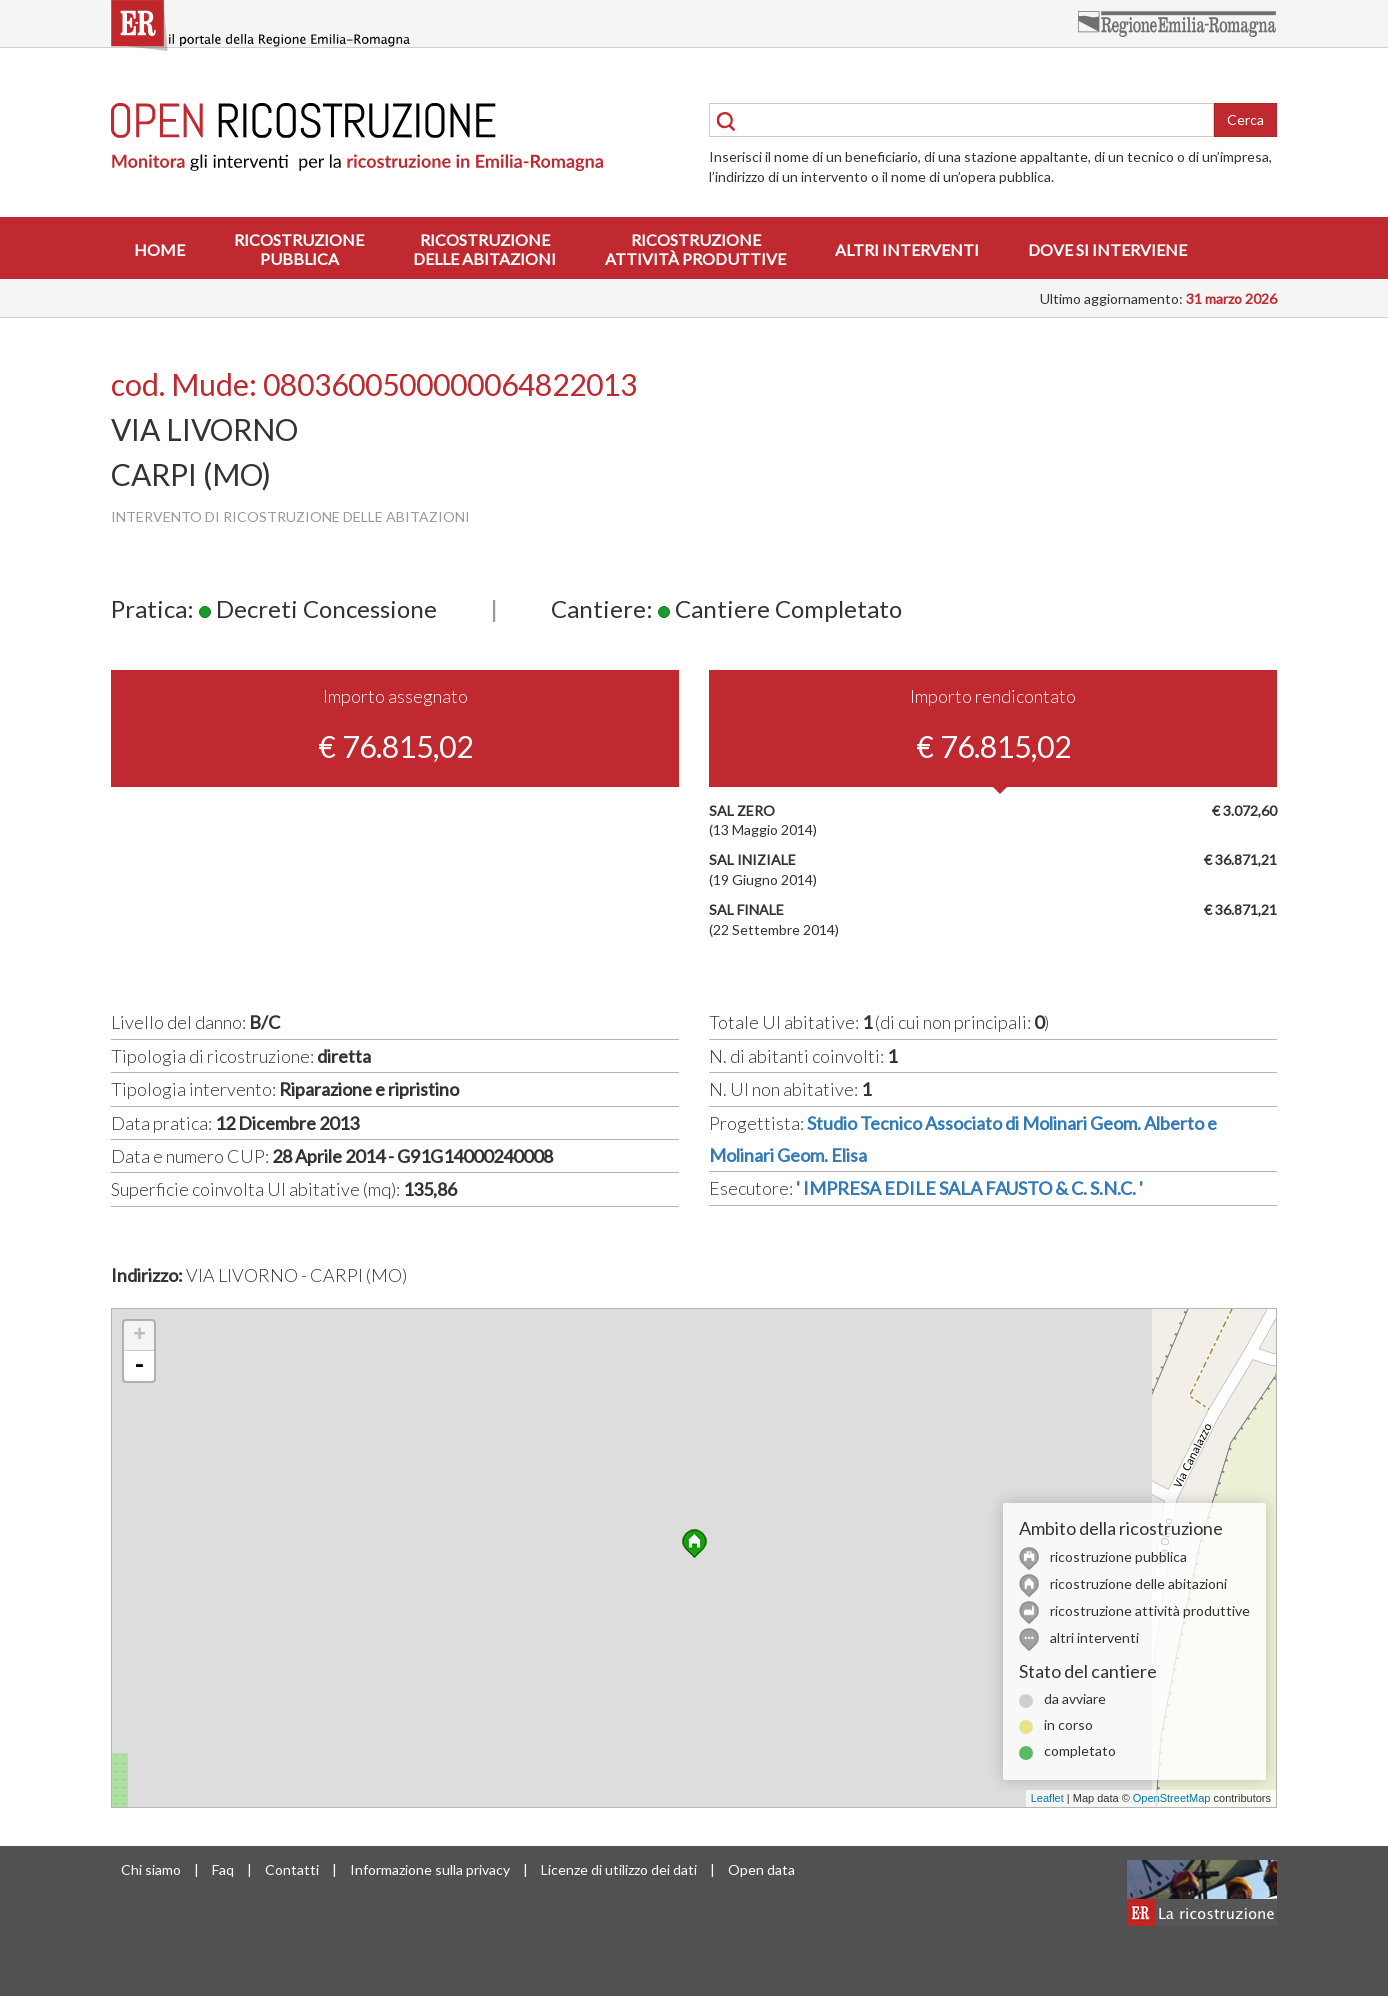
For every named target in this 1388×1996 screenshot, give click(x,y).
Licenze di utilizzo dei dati (619, 1869)
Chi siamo (151, 1869)
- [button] (139, 1366)
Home (159, 249)
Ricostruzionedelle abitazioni (484, 249)
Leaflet (1047, 1798)
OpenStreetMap (1172, 1798)
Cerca (1245, 119)
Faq (223, 1869)
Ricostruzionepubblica (299, 249)
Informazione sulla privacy (430, 1869)
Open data (761, 1869)
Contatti (292, 1869)
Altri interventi (907, 249)
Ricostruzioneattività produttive (695, 249)
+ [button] (139, 1336)
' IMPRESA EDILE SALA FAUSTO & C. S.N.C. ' (969, 1188)
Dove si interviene (1107, 249)
